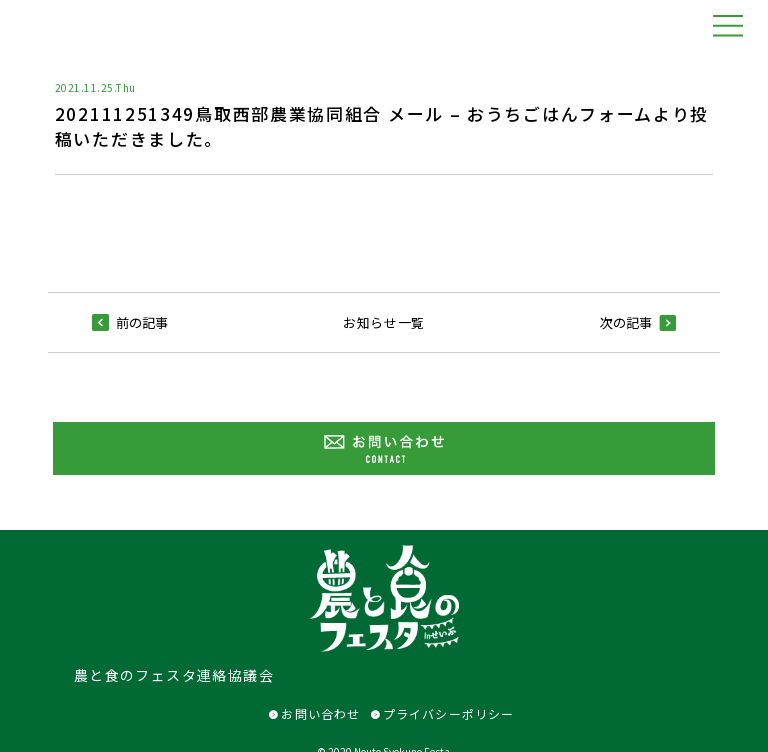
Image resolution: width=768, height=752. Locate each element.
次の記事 (638, 323)
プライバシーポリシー (443, 713)
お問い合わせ (314, 713)
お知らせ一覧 (384, 322)
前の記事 (130, 322)
